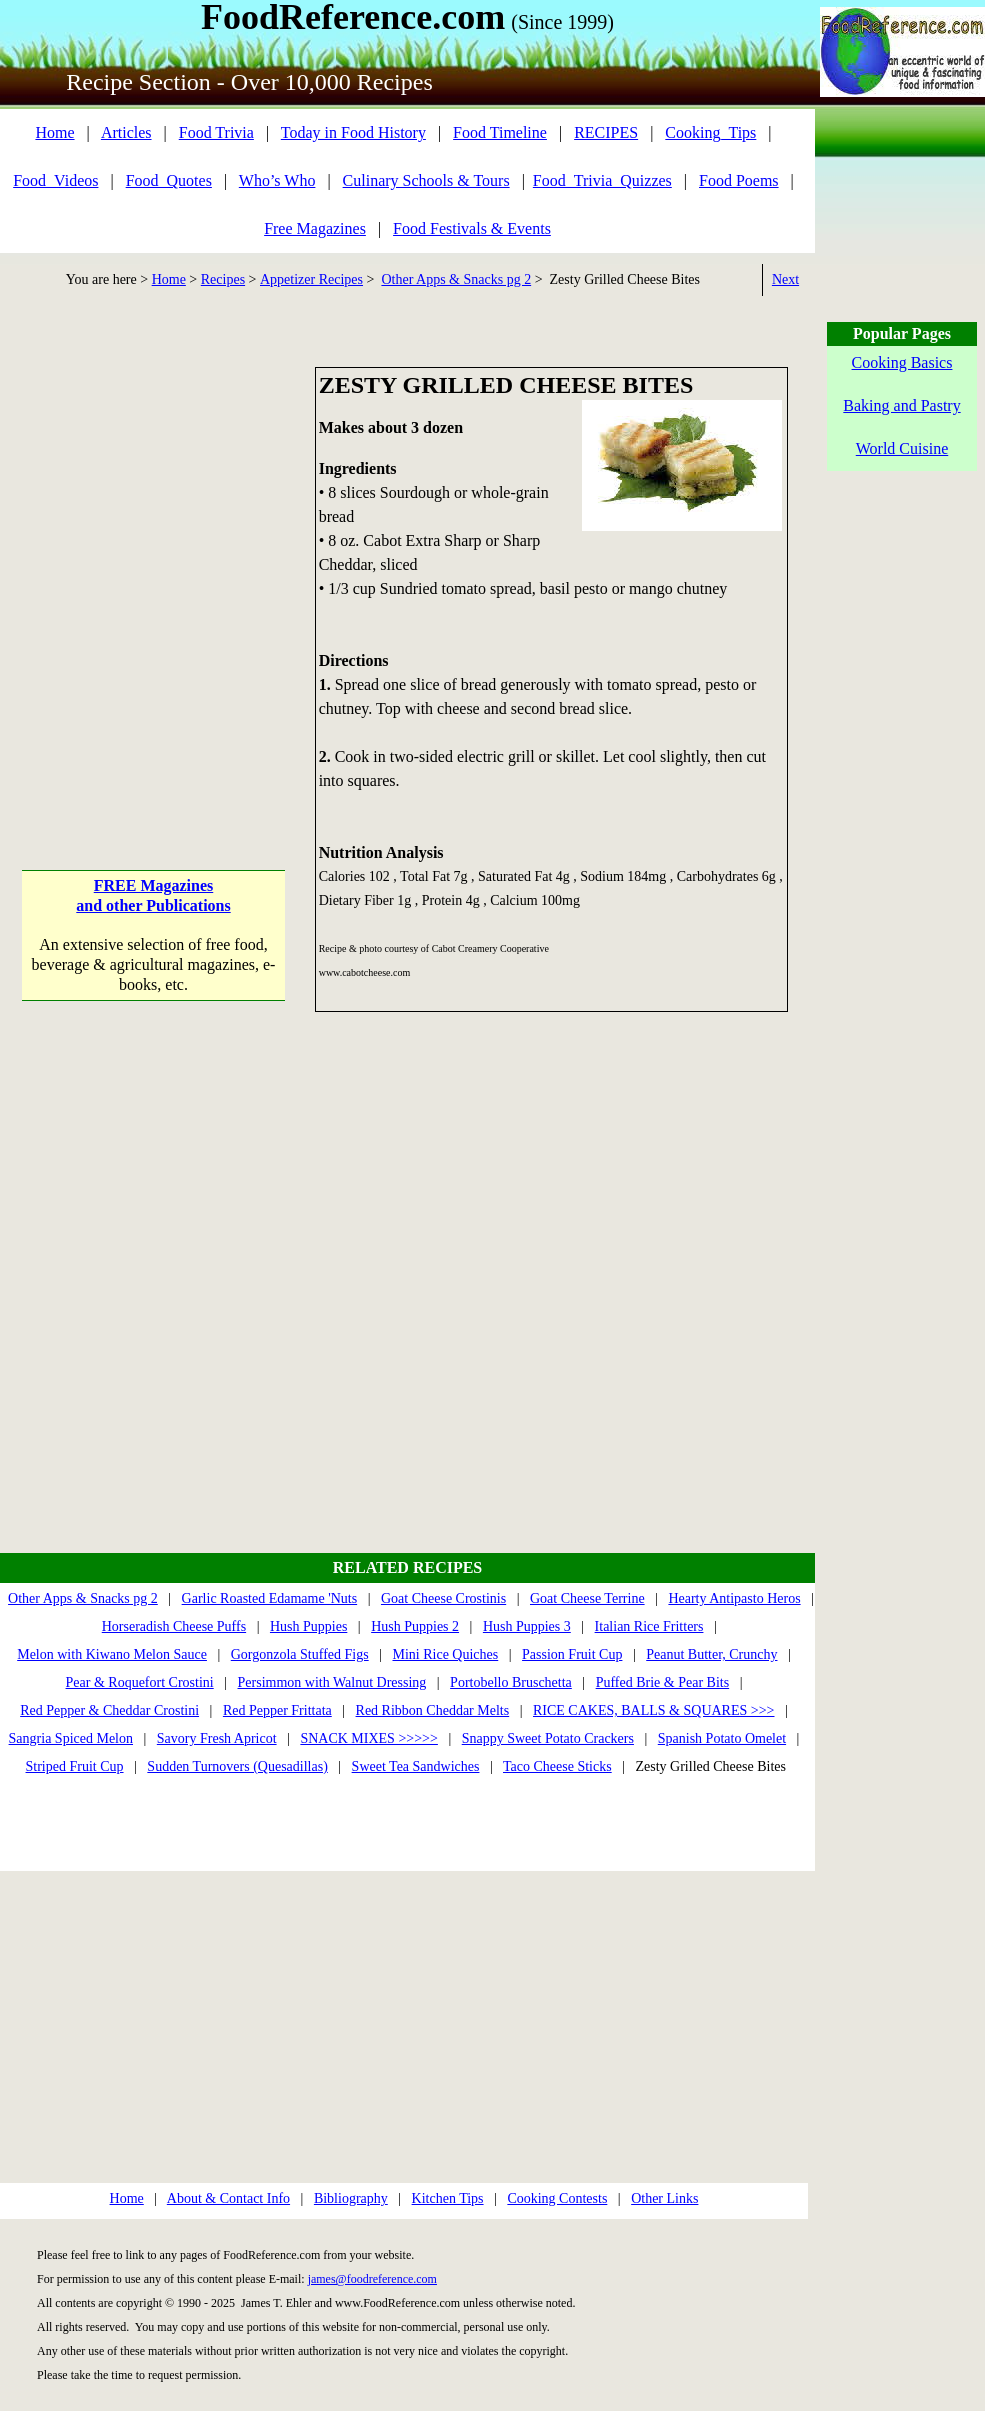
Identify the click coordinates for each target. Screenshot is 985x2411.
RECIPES (606, 132)
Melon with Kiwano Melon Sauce (112, 1654)
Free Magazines (315, 228)
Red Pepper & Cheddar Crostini (109, 1710)
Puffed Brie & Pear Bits (663, 1682)
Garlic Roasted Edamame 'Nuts (270, 1598)
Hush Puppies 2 (415, 1626)
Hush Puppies (308, 1626)
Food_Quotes (169, 180)
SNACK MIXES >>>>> (369, 1738)
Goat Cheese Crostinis (443, 1598)
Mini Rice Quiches (445, 1654)
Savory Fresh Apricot (217, 1738)
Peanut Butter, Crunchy (711, 1654)
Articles (126, 132)
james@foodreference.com (372, 2279)
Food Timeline (500, 132)
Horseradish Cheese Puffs (174, 1626)
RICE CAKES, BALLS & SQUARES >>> (654, 1710)
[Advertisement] (187, 554)
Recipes (223, 279)
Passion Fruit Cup (572, 1654)
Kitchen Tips (448, 2198)
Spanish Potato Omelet (722, 1738)
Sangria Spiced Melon (71, 1738)
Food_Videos (55, 180)
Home (54, 132)
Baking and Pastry (901, 405)
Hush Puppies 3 (527, 1626)
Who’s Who (277, 180)
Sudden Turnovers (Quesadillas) (237, 1766)
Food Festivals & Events (472, 228)
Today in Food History (353, 132)
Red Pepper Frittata (277, 1710)
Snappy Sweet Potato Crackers (548, 1738)
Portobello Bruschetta (511, 1682)
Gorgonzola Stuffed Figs (300, 1654)
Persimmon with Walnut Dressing (332, 1682)
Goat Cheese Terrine (587, 1598)
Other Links (664, 2198)
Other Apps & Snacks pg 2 (456, 279)
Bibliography (351, 2198)
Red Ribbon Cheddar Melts (433, 1710)
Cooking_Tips (710, 132)
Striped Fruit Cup (75, 1766)
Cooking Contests (557, 2198)
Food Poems (739, 180)
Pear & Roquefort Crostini (140, 1682)
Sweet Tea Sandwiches (416, 1766)
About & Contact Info (228, 2198)
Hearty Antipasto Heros (734, 1598)
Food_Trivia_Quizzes (602, 180)
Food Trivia (216, 132)
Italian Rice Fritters (649, 1626)
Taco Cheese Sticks (557, 1766)
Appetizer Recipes (311, 279)
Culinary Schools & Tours (426, 180)
